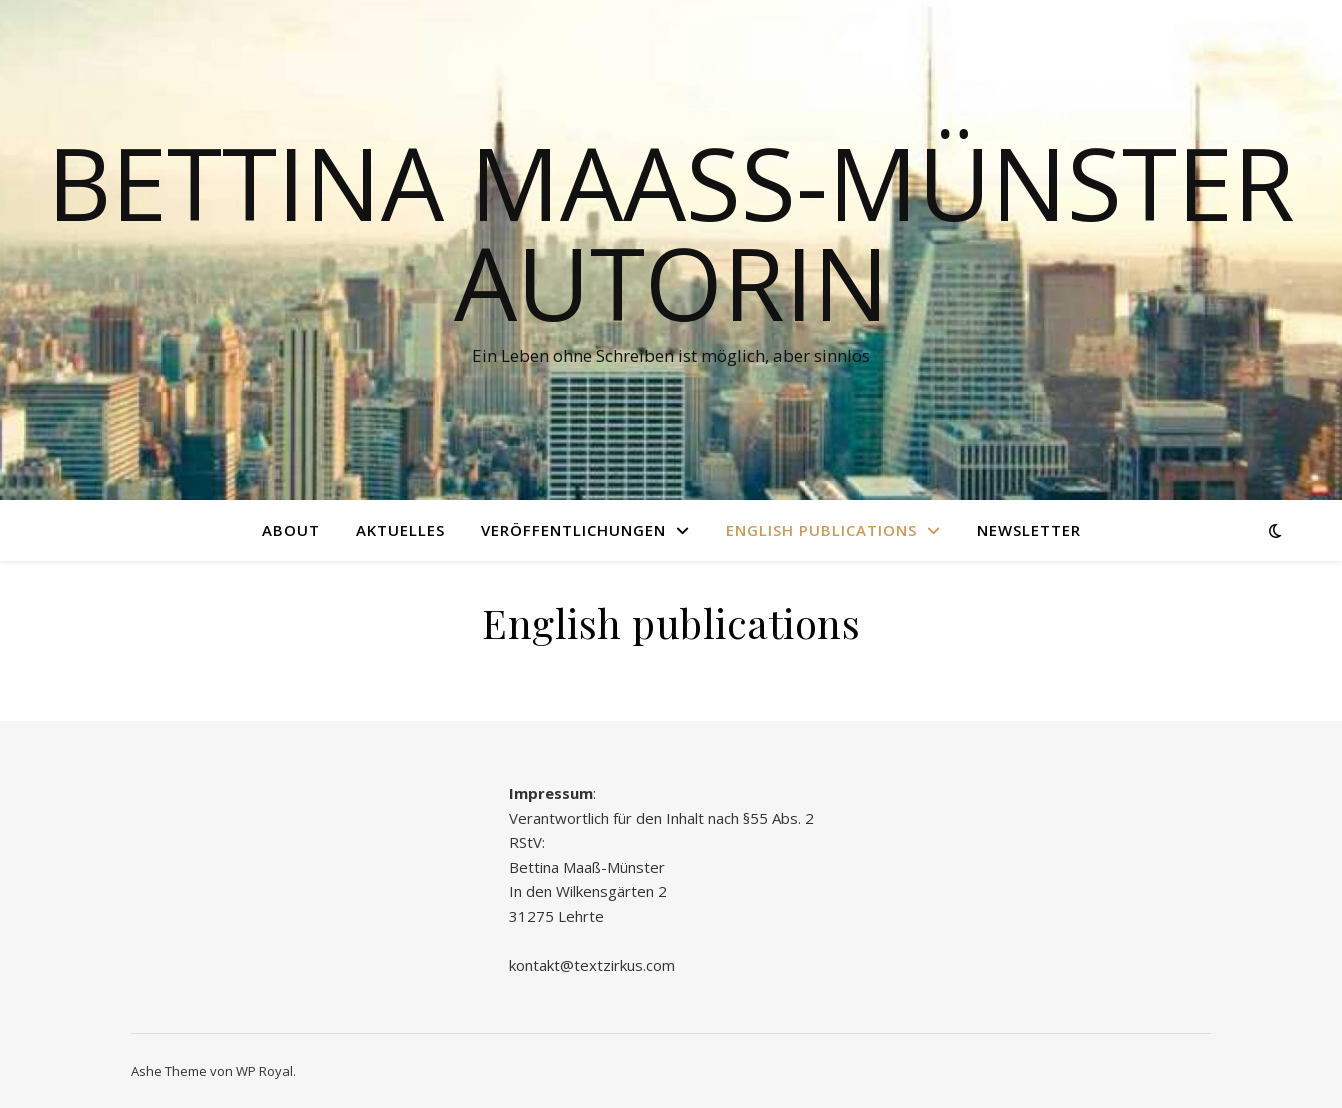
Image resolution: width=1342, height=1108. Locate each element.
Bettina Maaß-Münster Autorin (671, 232)
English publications (821, 530)
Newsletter (1029, 530)
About (291, 530)
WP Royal (264, 1071)
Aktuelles (400, 530)
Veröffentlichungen (573, 530)
